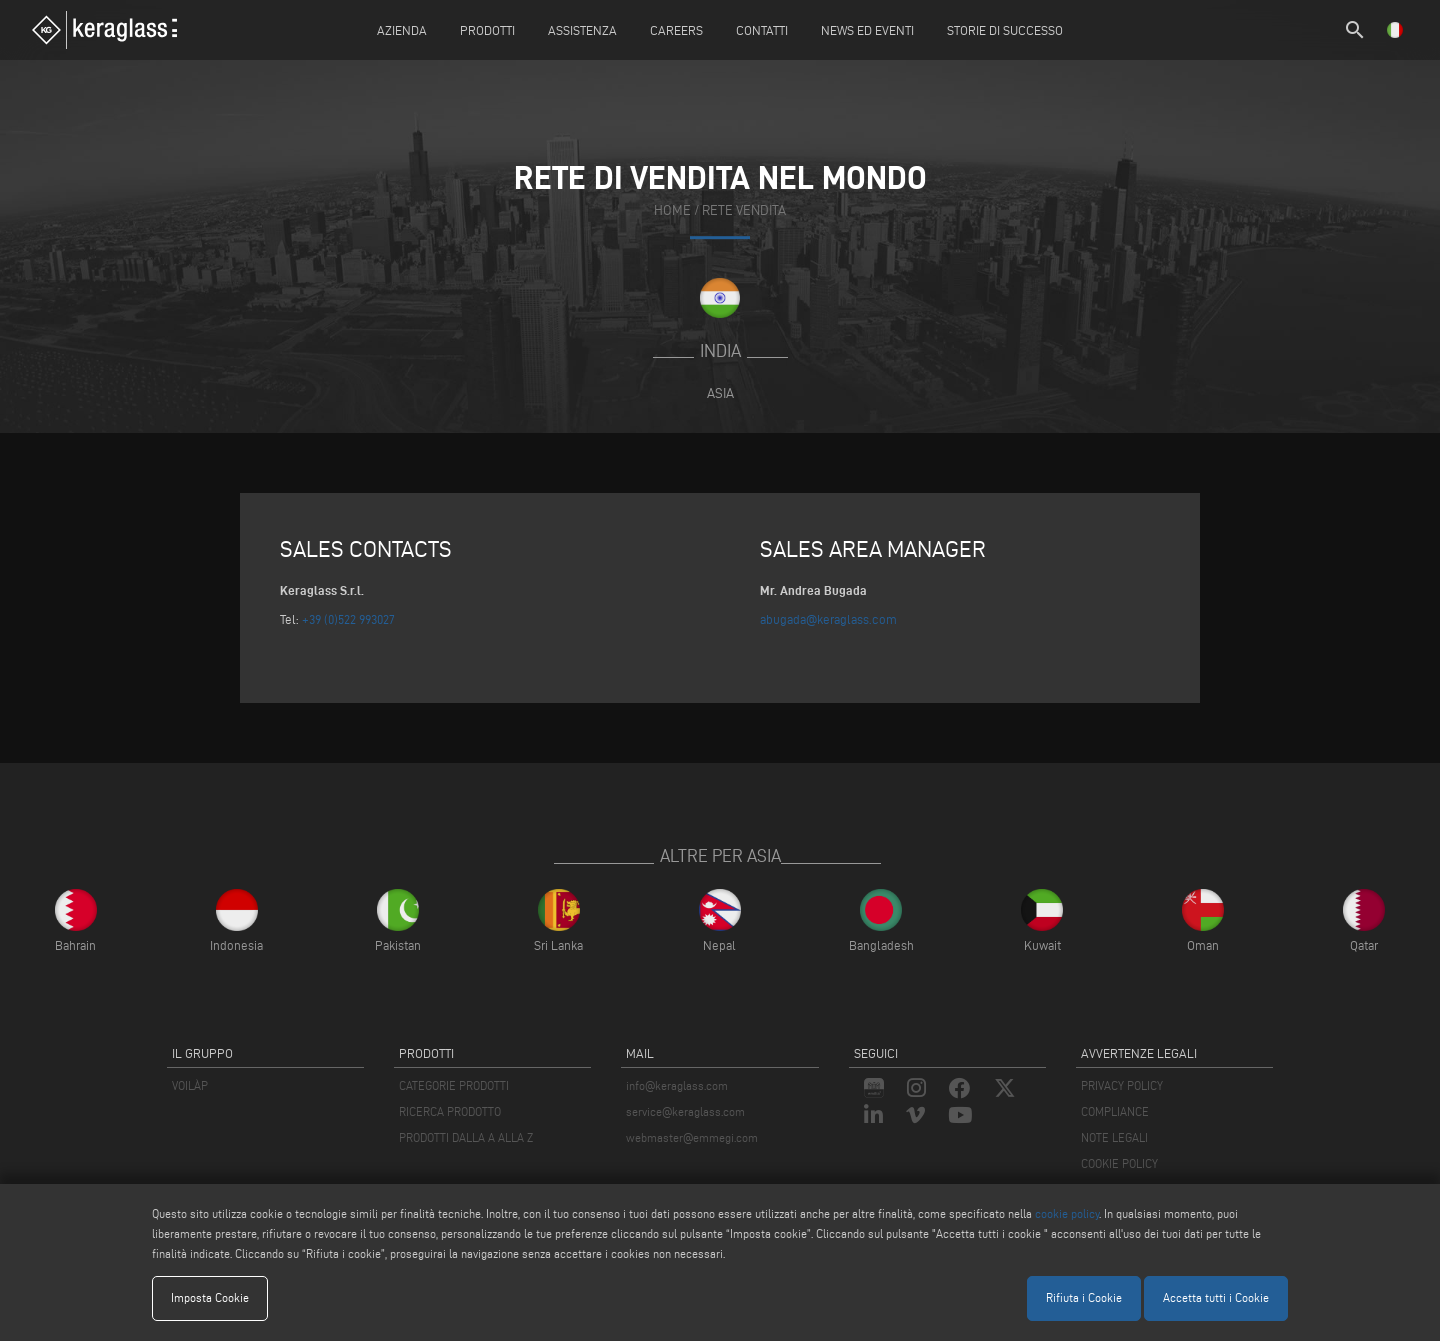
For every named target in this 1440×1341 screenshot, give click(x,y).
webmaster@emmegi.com (692, 1137)
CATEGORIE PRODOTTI (454, 1085)
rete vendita (744, 211)
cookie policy (1067, 1213)
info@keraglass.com (677, 1085)
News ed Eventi (867, 30)
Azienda (402, 30)
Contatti (762, 30)
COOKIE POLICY (1119, 1163)
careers (676, 30)
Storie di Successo (1005, 30)
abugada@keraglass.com (828, 619)
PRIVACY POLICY (1122, 1085)
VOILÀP (190, 1085)
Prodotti (487, 30)
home (672, 211)
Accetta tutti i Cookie (1216, 1297)
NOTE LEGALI (1114, 1137)
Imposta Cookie (210, 1297)
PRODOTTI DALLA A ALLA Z (466, 1137)
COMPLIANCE (1115, 1111)
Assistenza (582, 30)
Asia (720, 393)
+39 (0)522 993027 (348, 619)
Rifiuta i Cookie (1084, 1297)
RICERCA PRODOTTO (450, 1111)
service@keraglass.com (685, 1111)
